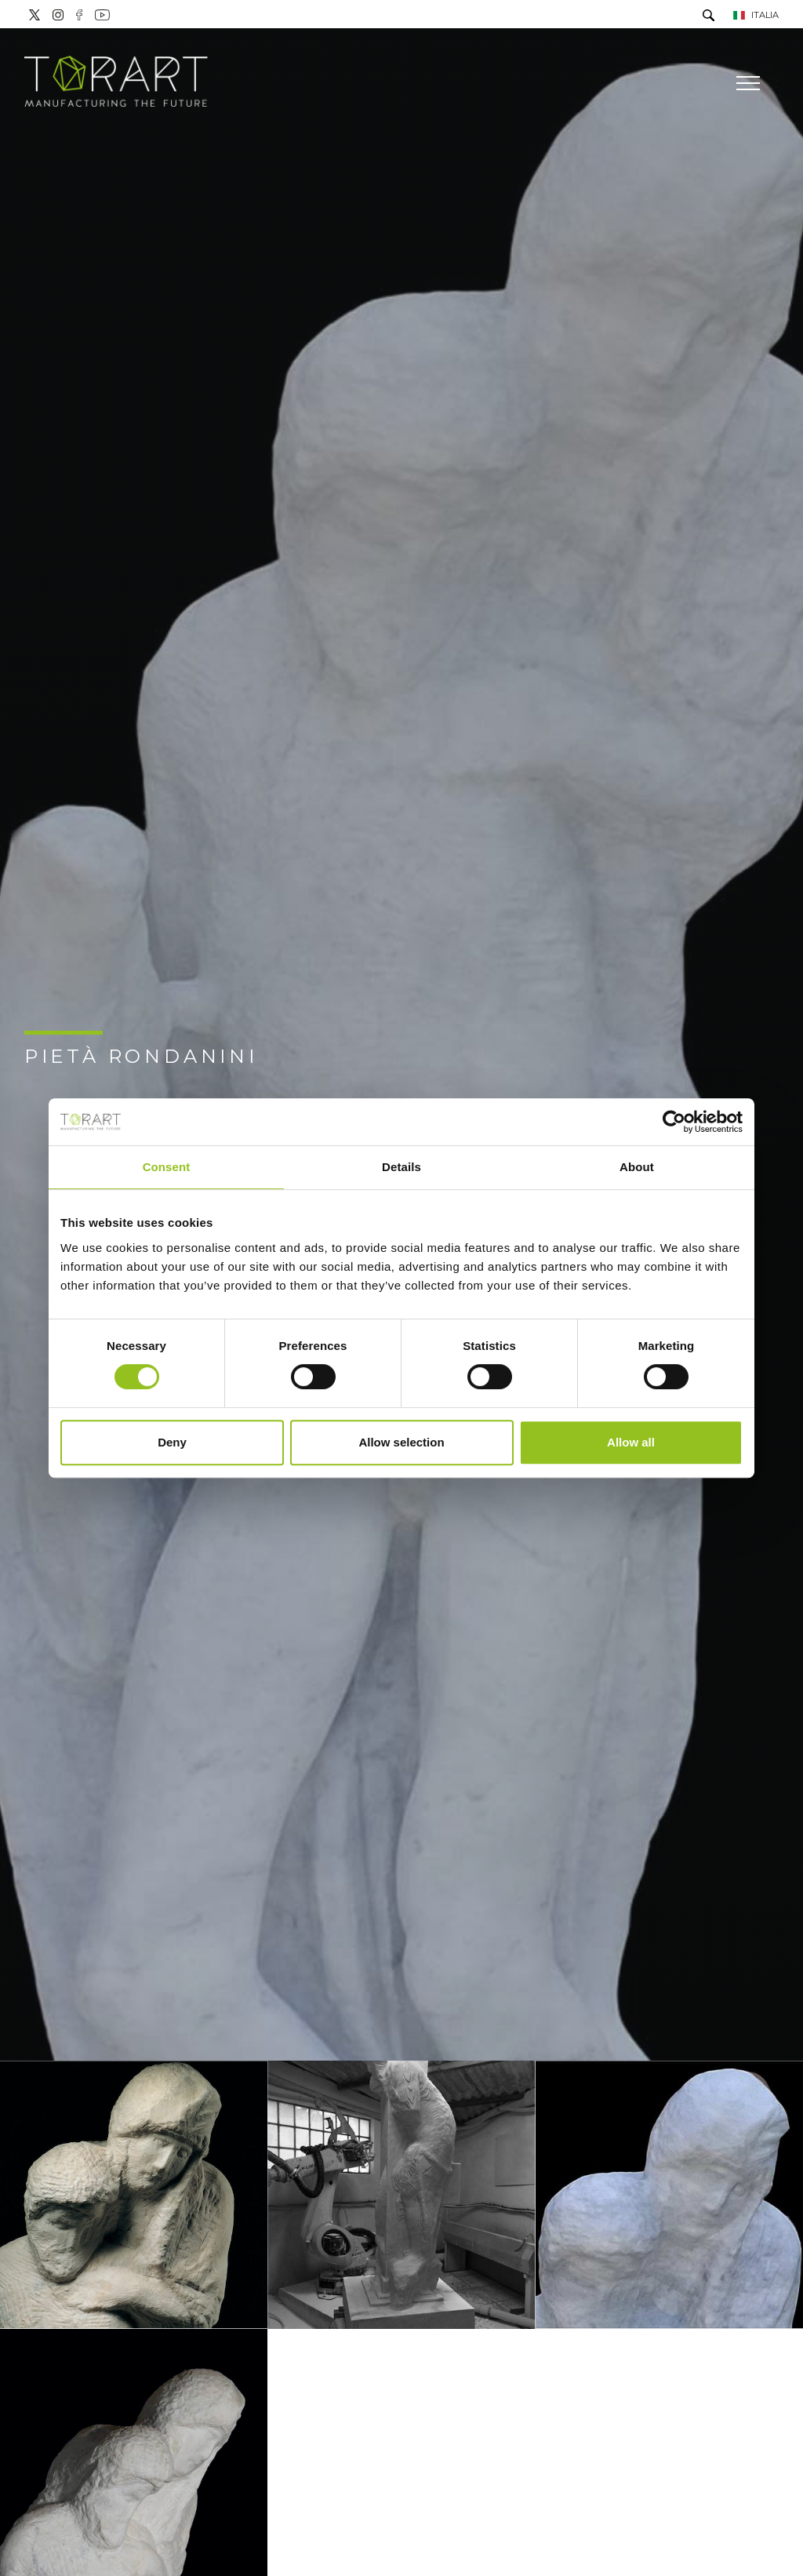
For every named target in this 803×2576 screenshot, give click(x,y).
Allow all (631, 1442)
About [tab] (637, 1166)
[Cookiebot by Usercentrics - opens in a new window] (674, 1121)
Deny (172, 1442)
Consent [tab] (167, 1166)
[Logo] (116, 83)
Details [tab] (401, 1166)
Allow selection (401, 1442)
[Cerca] (708, 16)
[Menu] (746, 83)
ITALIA (756, 14)
